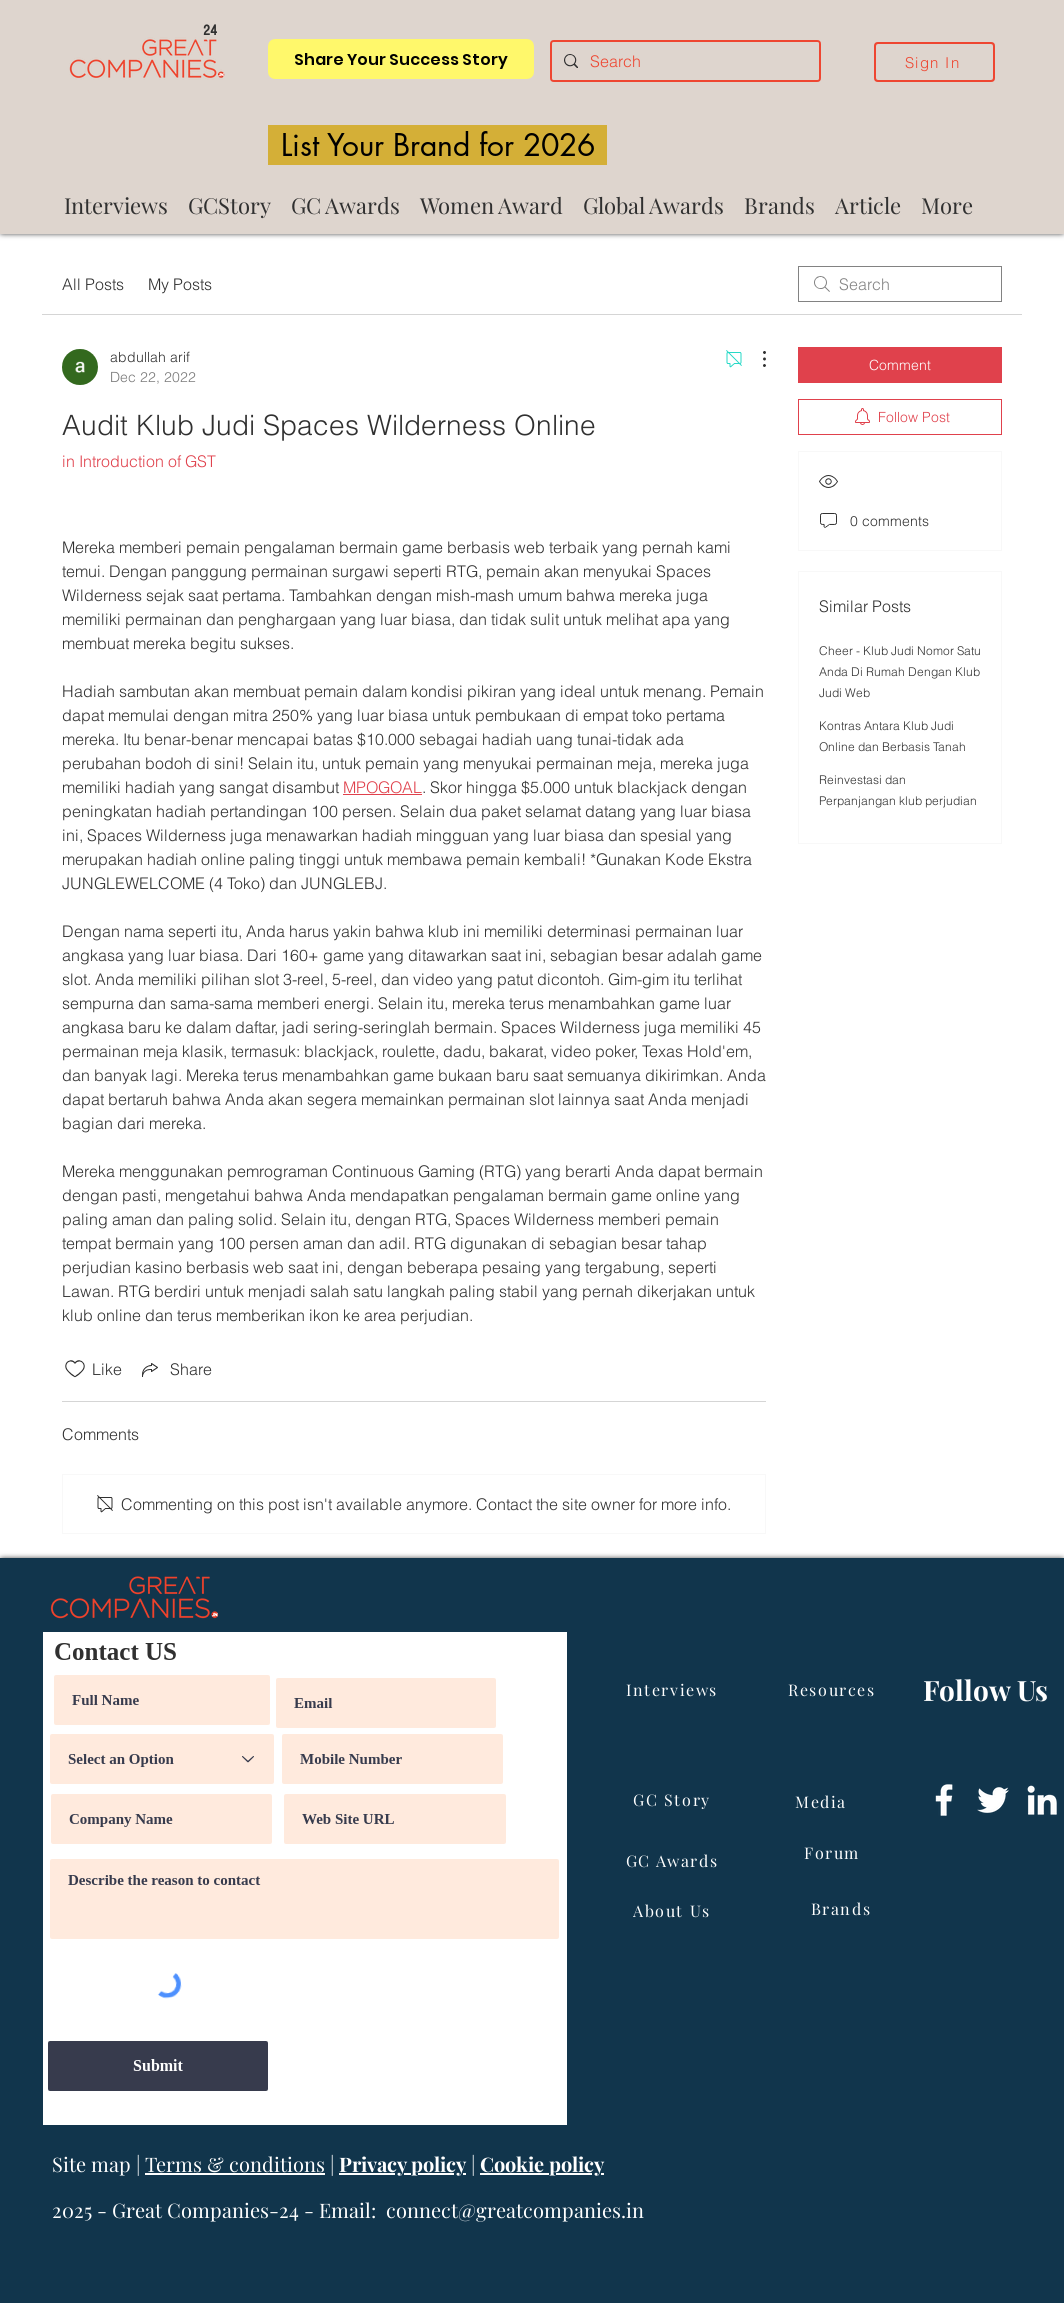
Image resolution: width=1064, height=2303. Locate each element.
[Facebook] (944, 1800)
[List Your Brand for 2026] (437, 145)
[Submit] (158, 2066)
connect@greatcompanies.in (515, 2209)
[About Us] (674, 1910)
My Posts (180, 284)
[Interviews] (674, 1689)
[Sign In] (934, 62)
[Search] (683, 61)
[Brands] (843, 1908)
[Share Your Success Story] (401, 59)
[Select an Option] (162, 1759)
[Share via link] (175, 1369)
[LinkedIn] (1042, 1800)
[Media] (823, 1801)
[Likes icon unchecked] (75, 1369)
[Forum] (834, 1852)
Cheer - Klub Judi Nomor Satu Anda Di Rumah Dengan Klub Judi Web (900, 671)
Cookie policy (542, 2163)
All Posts (93, 284)
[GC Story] (674, 1799)
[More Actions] (754, 359)
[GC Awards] (674, 1860)
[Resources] (834, 1689)
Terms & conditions (235, 2163)
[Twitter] (993, 1800)
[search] (900, 284)
